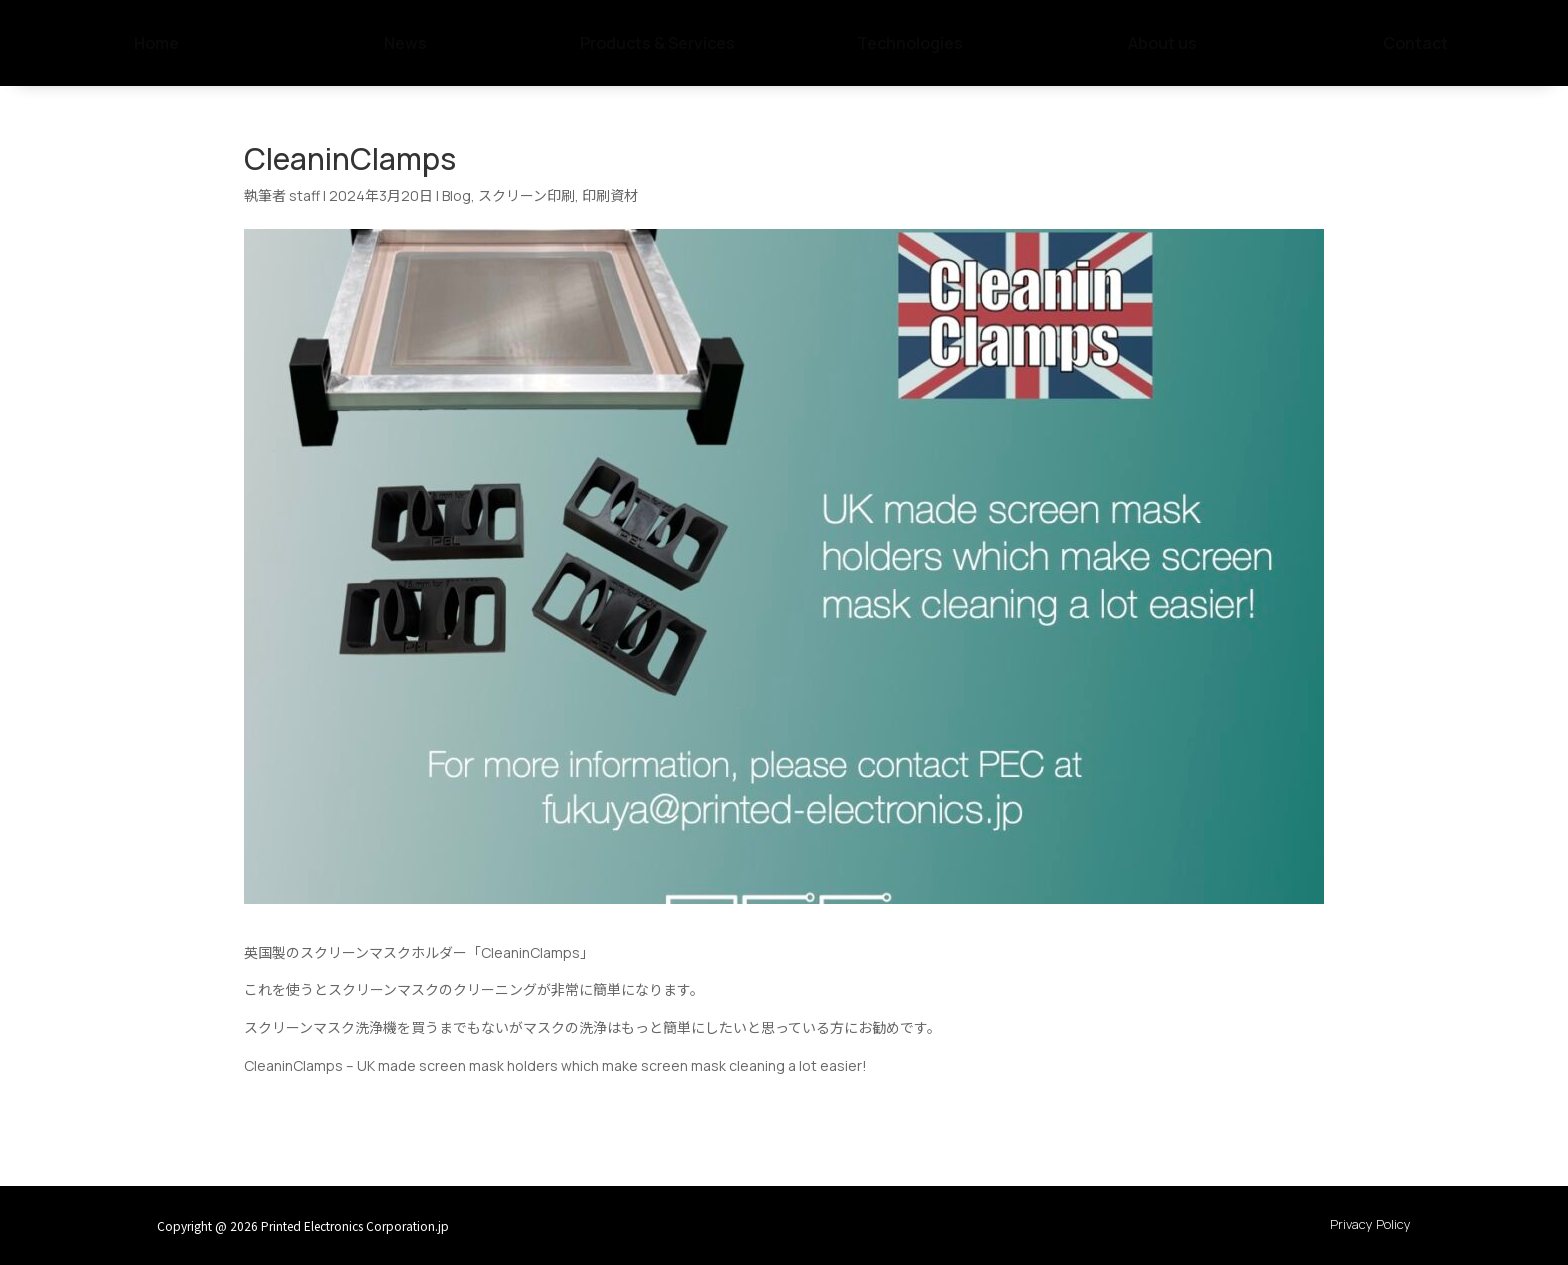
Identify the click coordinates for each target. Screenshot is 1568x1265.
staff (304, 195)
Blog (456, 195)
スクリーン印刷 (526, 195)
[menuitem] (152, 43)
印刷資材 (610, 195)
